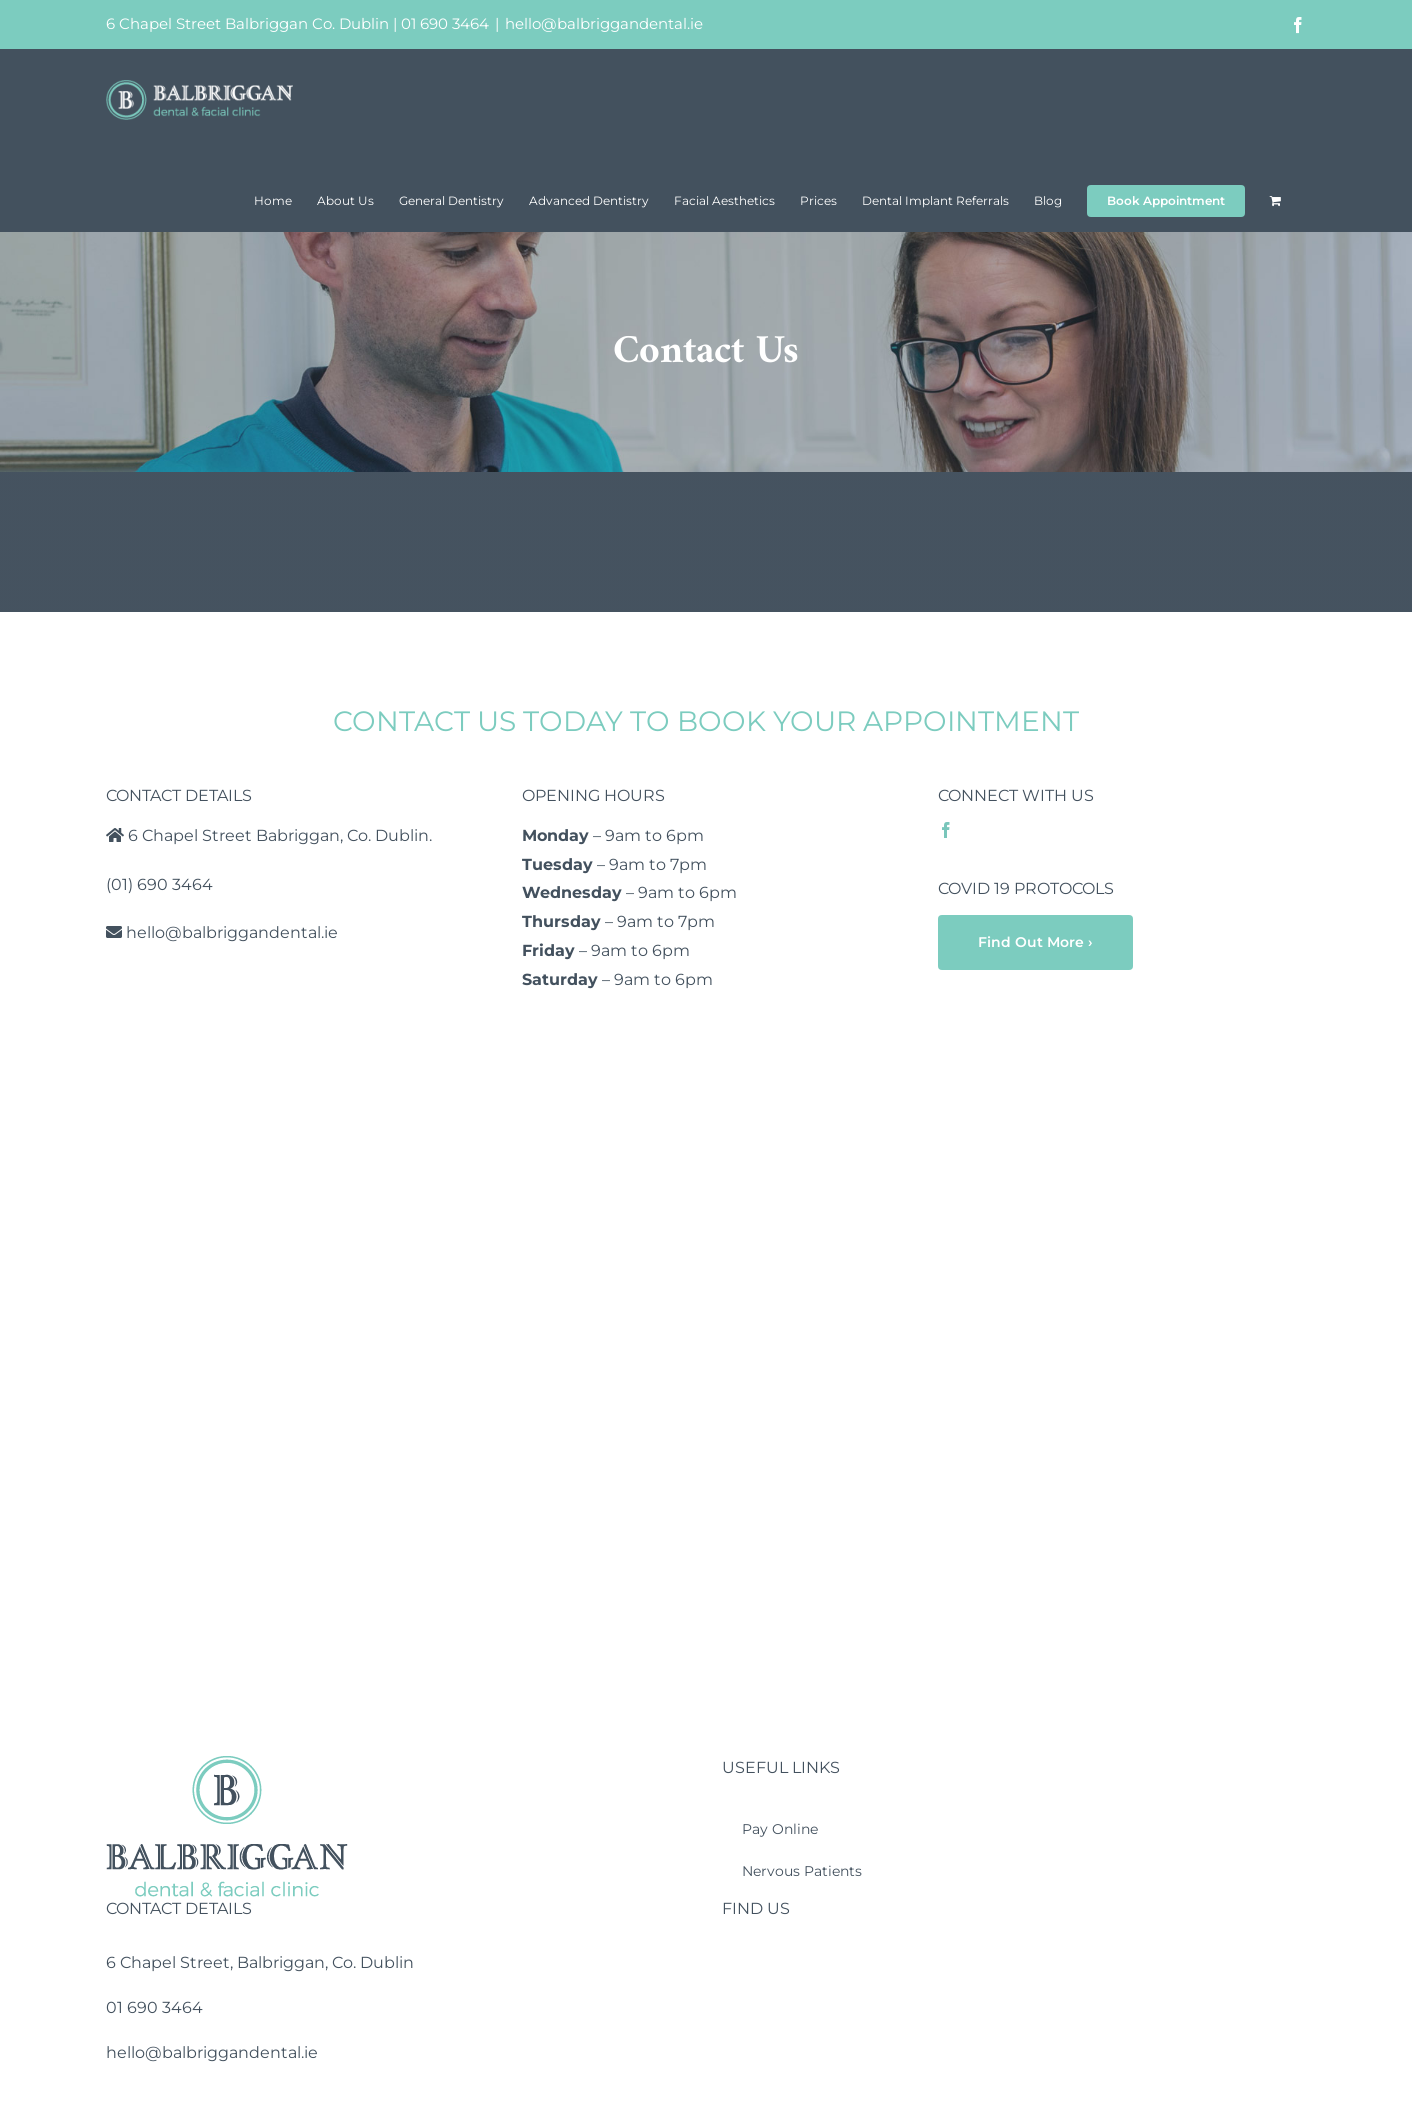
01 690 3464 (445, 23)
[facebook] (946, 830)
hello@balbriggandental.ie (604, 23)
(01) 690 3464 (159, 884)
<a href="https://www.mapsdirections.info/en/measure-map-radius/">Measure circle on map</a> (706, 1395)
